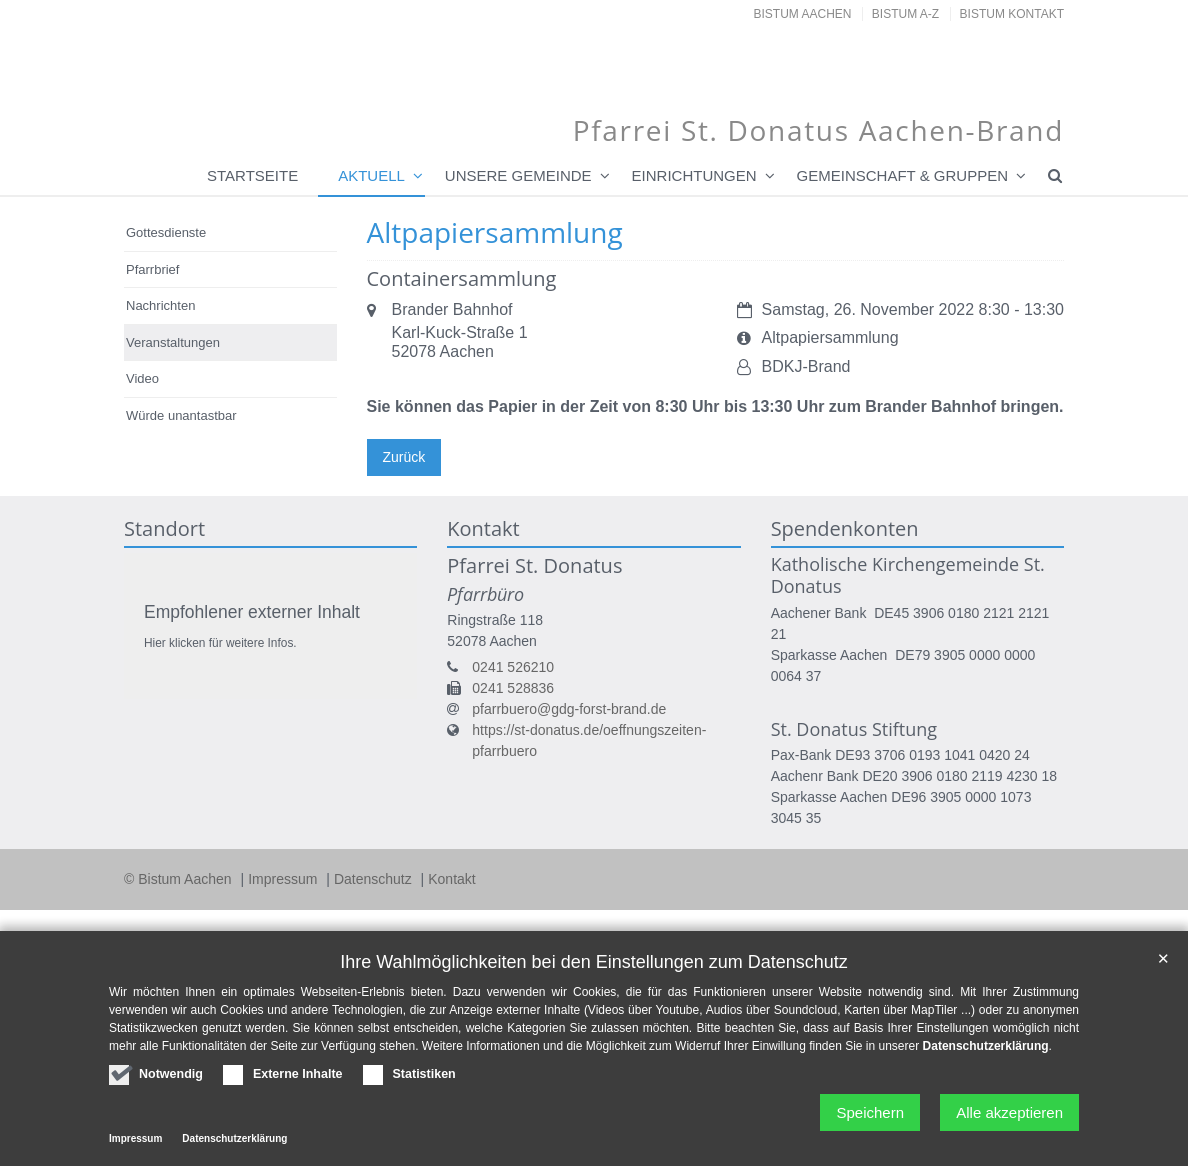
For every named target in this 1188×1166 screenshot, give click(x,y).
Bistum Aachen (803, 14)
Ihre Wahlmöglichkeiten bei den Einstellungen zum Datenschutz (594, 962)
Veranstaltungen (173, 342)
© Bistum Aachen (179, 879)
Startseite (252, 175)
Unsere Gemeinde (518, 175)
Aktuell (371, 175)
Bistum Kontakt (1012, 14)
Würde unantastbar (181, 415)
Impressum (284, 879)
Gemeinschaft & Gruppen (902, 175)
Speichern (870, 1112)
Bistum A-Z (905, 14)
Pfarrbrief (152, 269)
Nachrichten (160, 305)
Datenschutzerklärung (986, 1046)
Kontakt (451, 879)
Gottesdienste (166, 232)
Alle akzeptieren (1009, 1112)
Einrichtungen (694, 175)
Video (142, 378)
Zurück (404, 457)
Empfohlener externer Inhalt (252, 612)
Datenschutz (375, 879)
